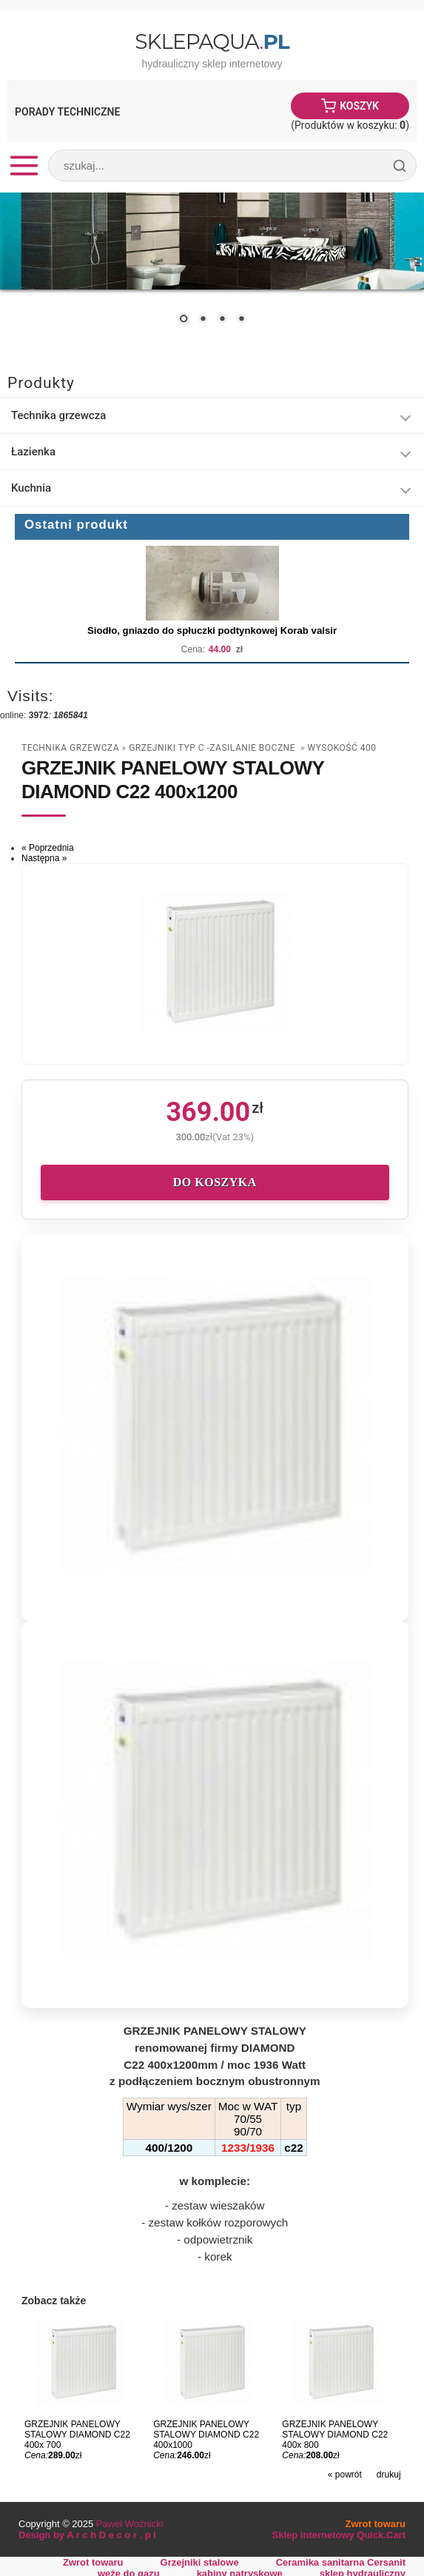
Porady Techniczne (67, 112)
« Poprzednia (47, 848)
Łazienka (33, 451)
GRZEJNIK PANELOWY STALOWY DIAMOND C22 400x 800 (335, 2434)
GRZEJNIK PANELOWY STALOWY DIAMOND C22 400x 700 (77, 2434)
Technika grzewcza (58, 415)
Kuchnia (31, 488)
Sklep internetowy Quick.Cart (339, 2534)
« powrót (345, 2474)
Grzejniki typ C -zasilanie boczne (213, 748)
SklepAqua (212, 41)
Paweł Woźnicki (130, 2523)
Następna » (44, 858)
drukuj (389, 2474)
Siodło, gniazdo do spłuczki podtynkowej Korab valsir (212, 630)
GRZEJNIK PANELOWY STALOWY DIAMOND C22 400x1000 (206, 2434)
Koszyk (359, 106)
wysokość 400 (342, 748)
